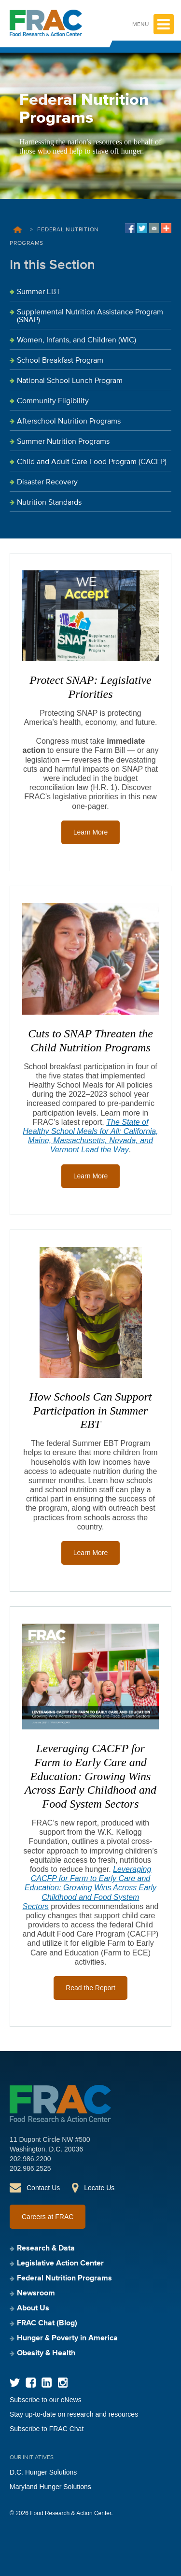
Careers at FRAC (47, 2217)
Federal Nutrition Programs (64, 2278)
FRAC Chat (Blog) (47, 2323)
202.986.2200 (30, 2159)
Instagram (62, 2383)
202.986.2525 (30, 2168)
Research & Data (46, 2248)
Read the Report (90, 1988)
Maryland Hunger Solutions (50, 2487)
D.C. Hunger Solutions (43, 2472)
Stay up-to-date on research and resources (74, 2414)
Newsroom (36, 2293)
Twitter (15, 2383)
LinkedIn (47, 2383)
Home (18, 230)
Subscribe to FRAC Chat (47, 2429)
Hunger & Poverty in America (67, 2338)
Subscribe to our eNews (46, 2400)
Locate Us (99, 2188)
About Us (33, 2308)
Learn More (90, 832)
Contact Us (43, 2188)
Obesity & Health (46, 2353)
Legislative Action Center (60, 2263)
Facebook (31, 2383)
